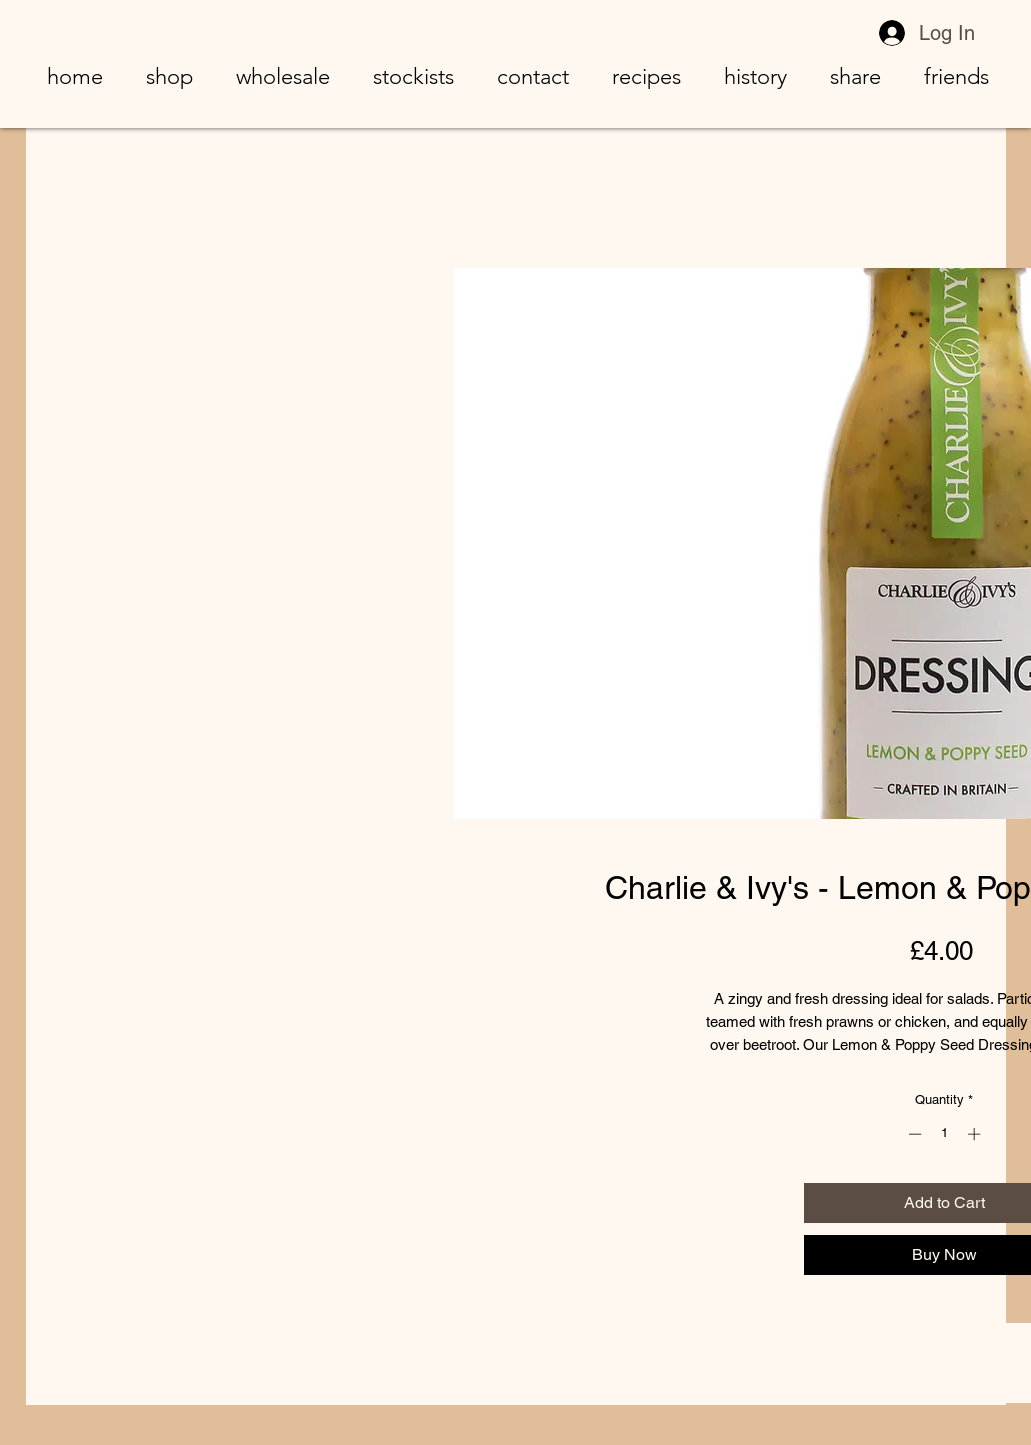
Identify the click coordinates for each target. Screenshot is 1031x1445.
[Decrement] (913, 1134)
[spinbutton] (944, 1134)
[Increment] (976, 1134)
